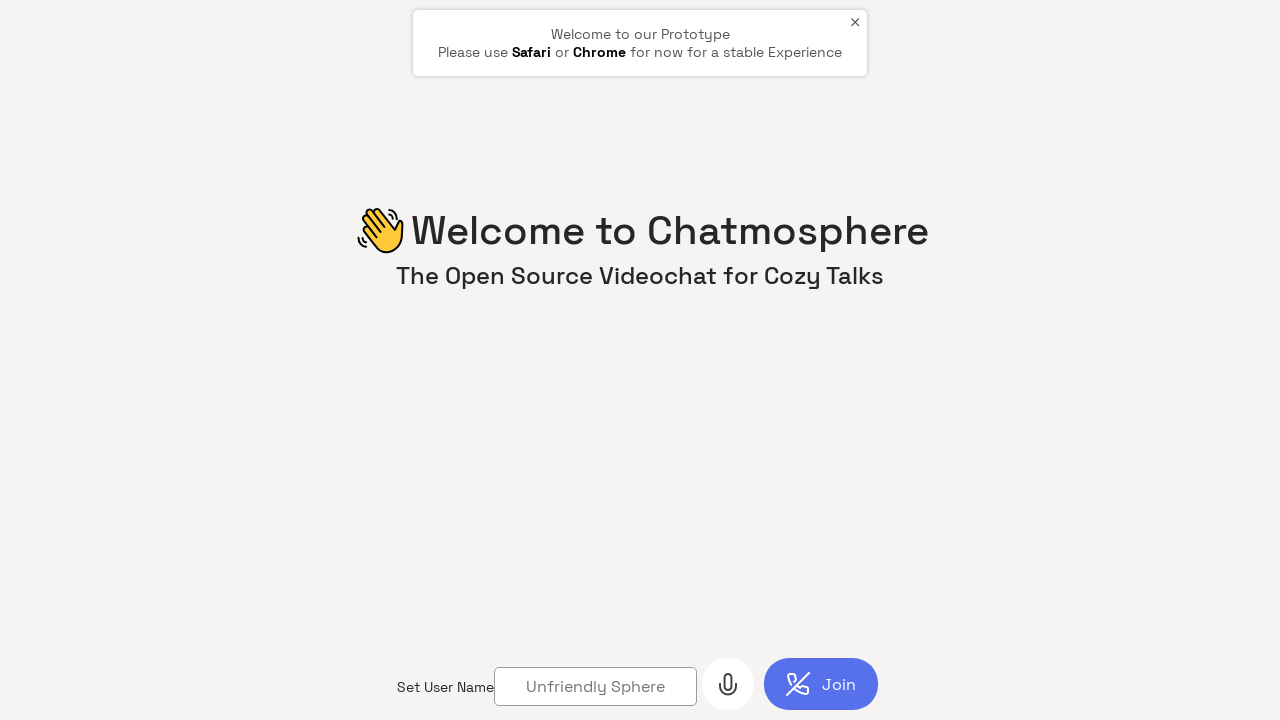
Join (839, 684)
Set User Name (445, 687)
